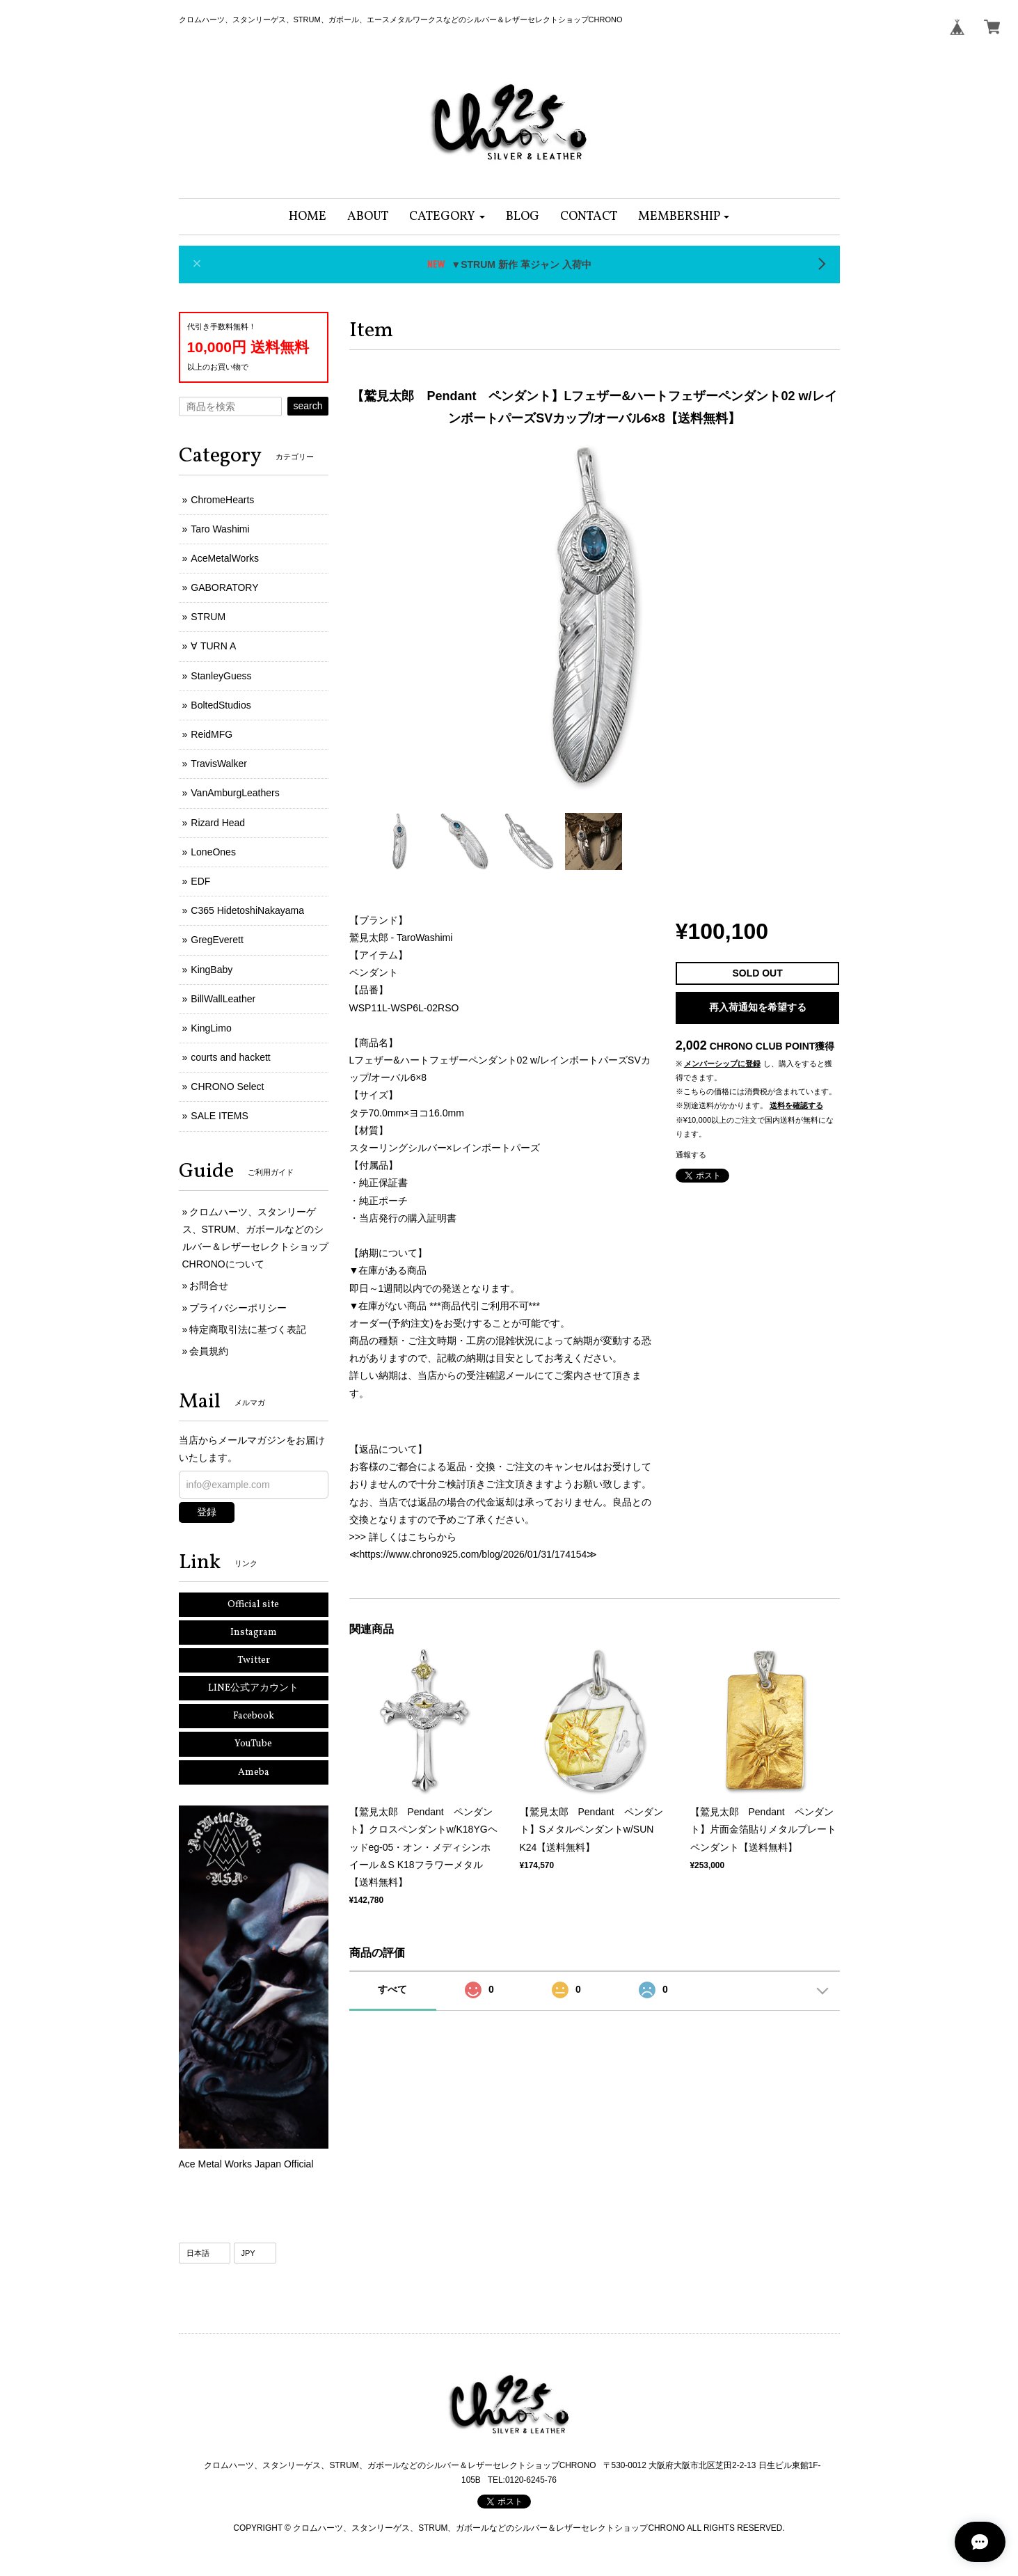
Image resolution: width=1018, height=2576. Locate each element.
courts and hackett (230, 1057)
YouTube (253, 1744)
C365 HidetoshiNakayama (247, 910)
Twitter (253, 1660)
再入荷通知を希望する (757, 1007)
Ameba (253, 1772)
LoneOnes (213, 852)
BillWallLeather (223, 998)
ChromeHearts (222, 499)
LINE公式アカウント (253, 1688)
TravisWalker (219, 763)
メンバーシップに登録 (722, 1063)
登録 (206, 1511)
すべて (392, 1989)
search (307, 405)
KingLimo (211, 1028)
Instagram (253, 1632)
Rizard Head (218, 822)
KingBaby (211, 969)
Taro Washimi (220, 529)
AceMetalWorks (225, 558)
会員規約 (208, 1351)
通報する (691, 1155)
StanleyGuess (221, 675)
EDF (200, 881)
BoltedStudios (220, 705)
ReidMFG (211, 734)
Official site (253, 1604)
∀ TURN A (213, 645)
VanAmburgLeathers (235, 792)
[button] (447, 217)
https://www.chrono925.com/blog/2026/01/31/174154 (473, 1554)
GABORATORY (224, 587)
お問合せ (208, 1285)
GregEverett (217, 939)
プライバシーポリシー (238, 1307)
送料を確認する (796, 1105)
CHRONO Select (227, 1086)
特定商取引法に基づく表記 (247, 1329)
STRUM (208, 616)
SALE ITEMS (219, 1115)
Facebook (253, 1716)
